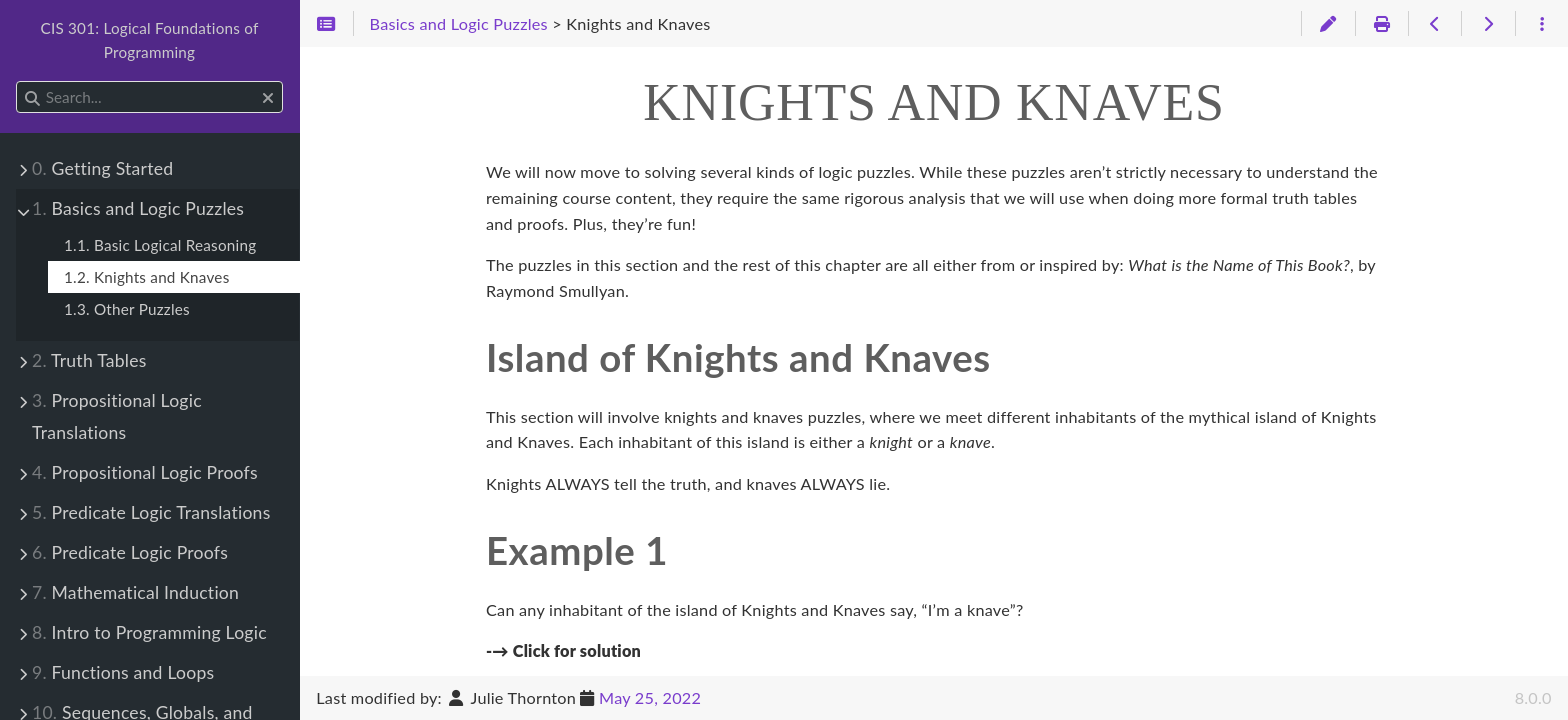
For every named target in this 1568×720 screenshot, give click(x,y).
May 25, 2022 (650, 697)
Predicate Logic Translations (151, 512)
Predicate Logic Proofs (130, 552)
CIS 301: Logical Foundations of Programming (149, 40)
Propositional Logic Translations (117, 416)
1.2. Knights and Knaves (146, 277)
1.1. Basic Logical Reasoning (160, 245)
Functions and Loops (123, 672)
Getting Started (102, 168)
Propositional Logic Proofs (145, 472)
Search (17, 81)
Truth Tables (89, 360)
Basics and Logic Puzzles (138, 208)
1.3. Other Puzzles (127, 309)
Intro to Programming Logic (149, 632)
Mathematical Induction (135, 592)
